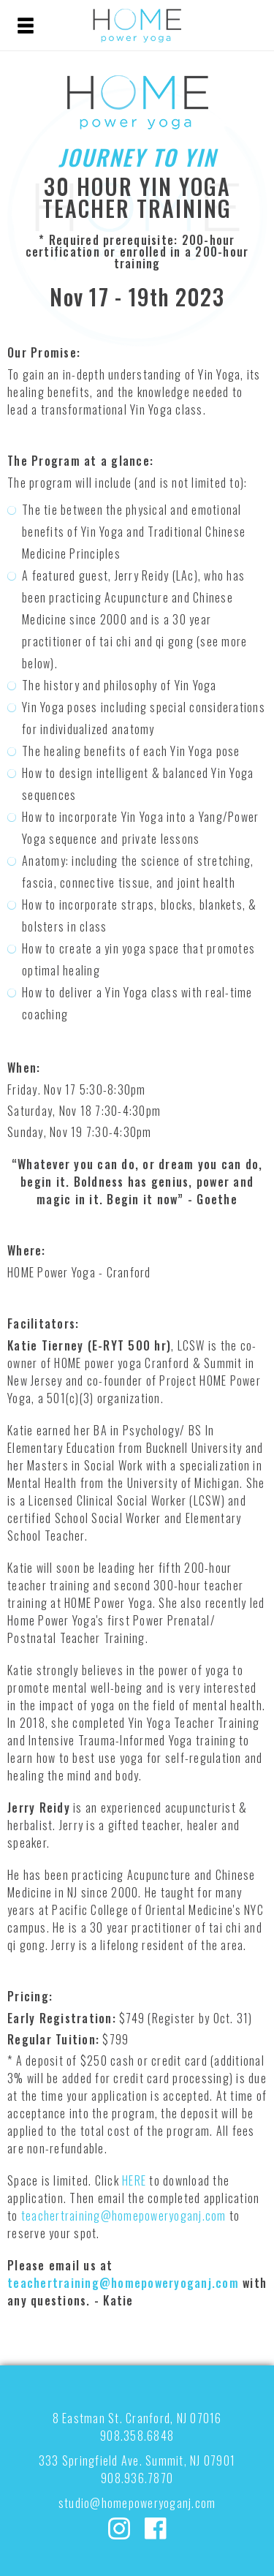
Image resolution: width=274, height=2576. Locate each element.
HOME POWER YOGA (137, 25)
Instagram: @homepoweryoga (119, 2528)
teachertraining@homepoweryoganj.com (124, 2215)
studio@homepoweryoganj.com (137, 2503)
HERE (134, 2180)
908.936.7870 (137, 2478)
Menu (25, 25)
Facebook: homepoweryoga (156, 2528)
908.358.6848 (137, 2435)
